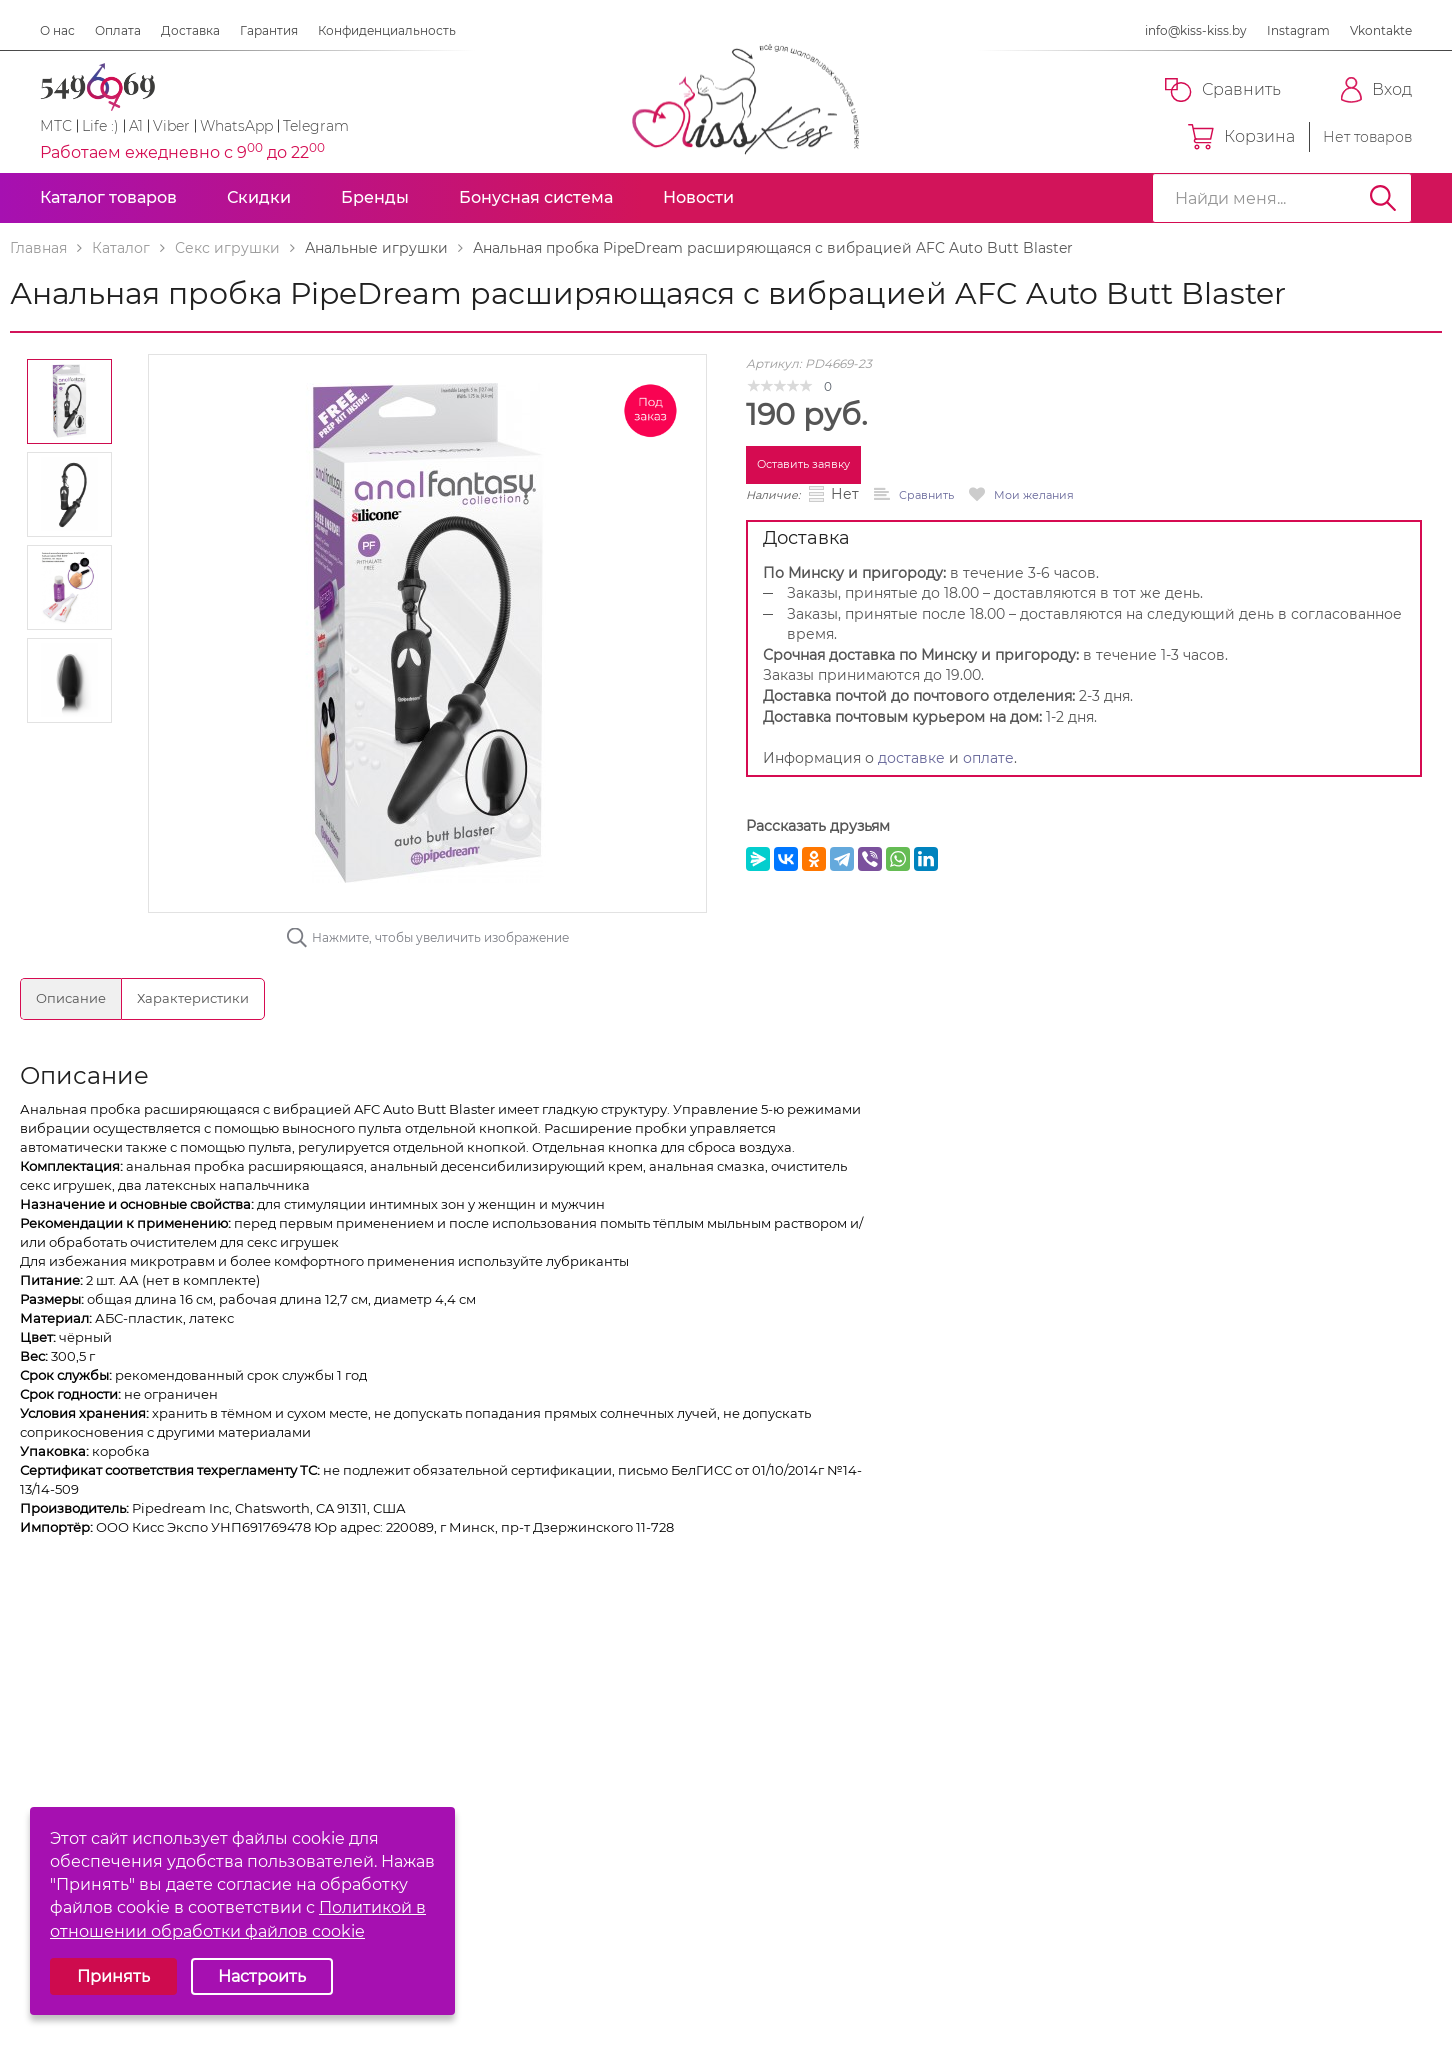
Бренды (375, 197)
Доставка (190, 30)
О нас (57, 30)
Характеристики (193, 998)
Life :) (100, 126)
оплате (988, 758)
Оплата (118, 30)
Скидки (259, 197)
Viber (171, 126)
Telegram (316, 126)
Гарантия (269, 30)
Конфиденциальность (387, 30)
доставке (911, 758)
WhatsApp (236, 126)
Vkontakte (1381, 30)
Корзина (1241, 137)
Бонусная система (536, 197)
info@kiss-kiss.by (1196, 30)
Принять (113, 1976)
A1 (136, 126)
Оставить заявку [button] (803, 464)
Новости (698, 197)
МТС (56, 126)
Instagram (1298, 30)
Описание (71, 998)
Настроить (262, 1976)
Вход (1376, 90)
